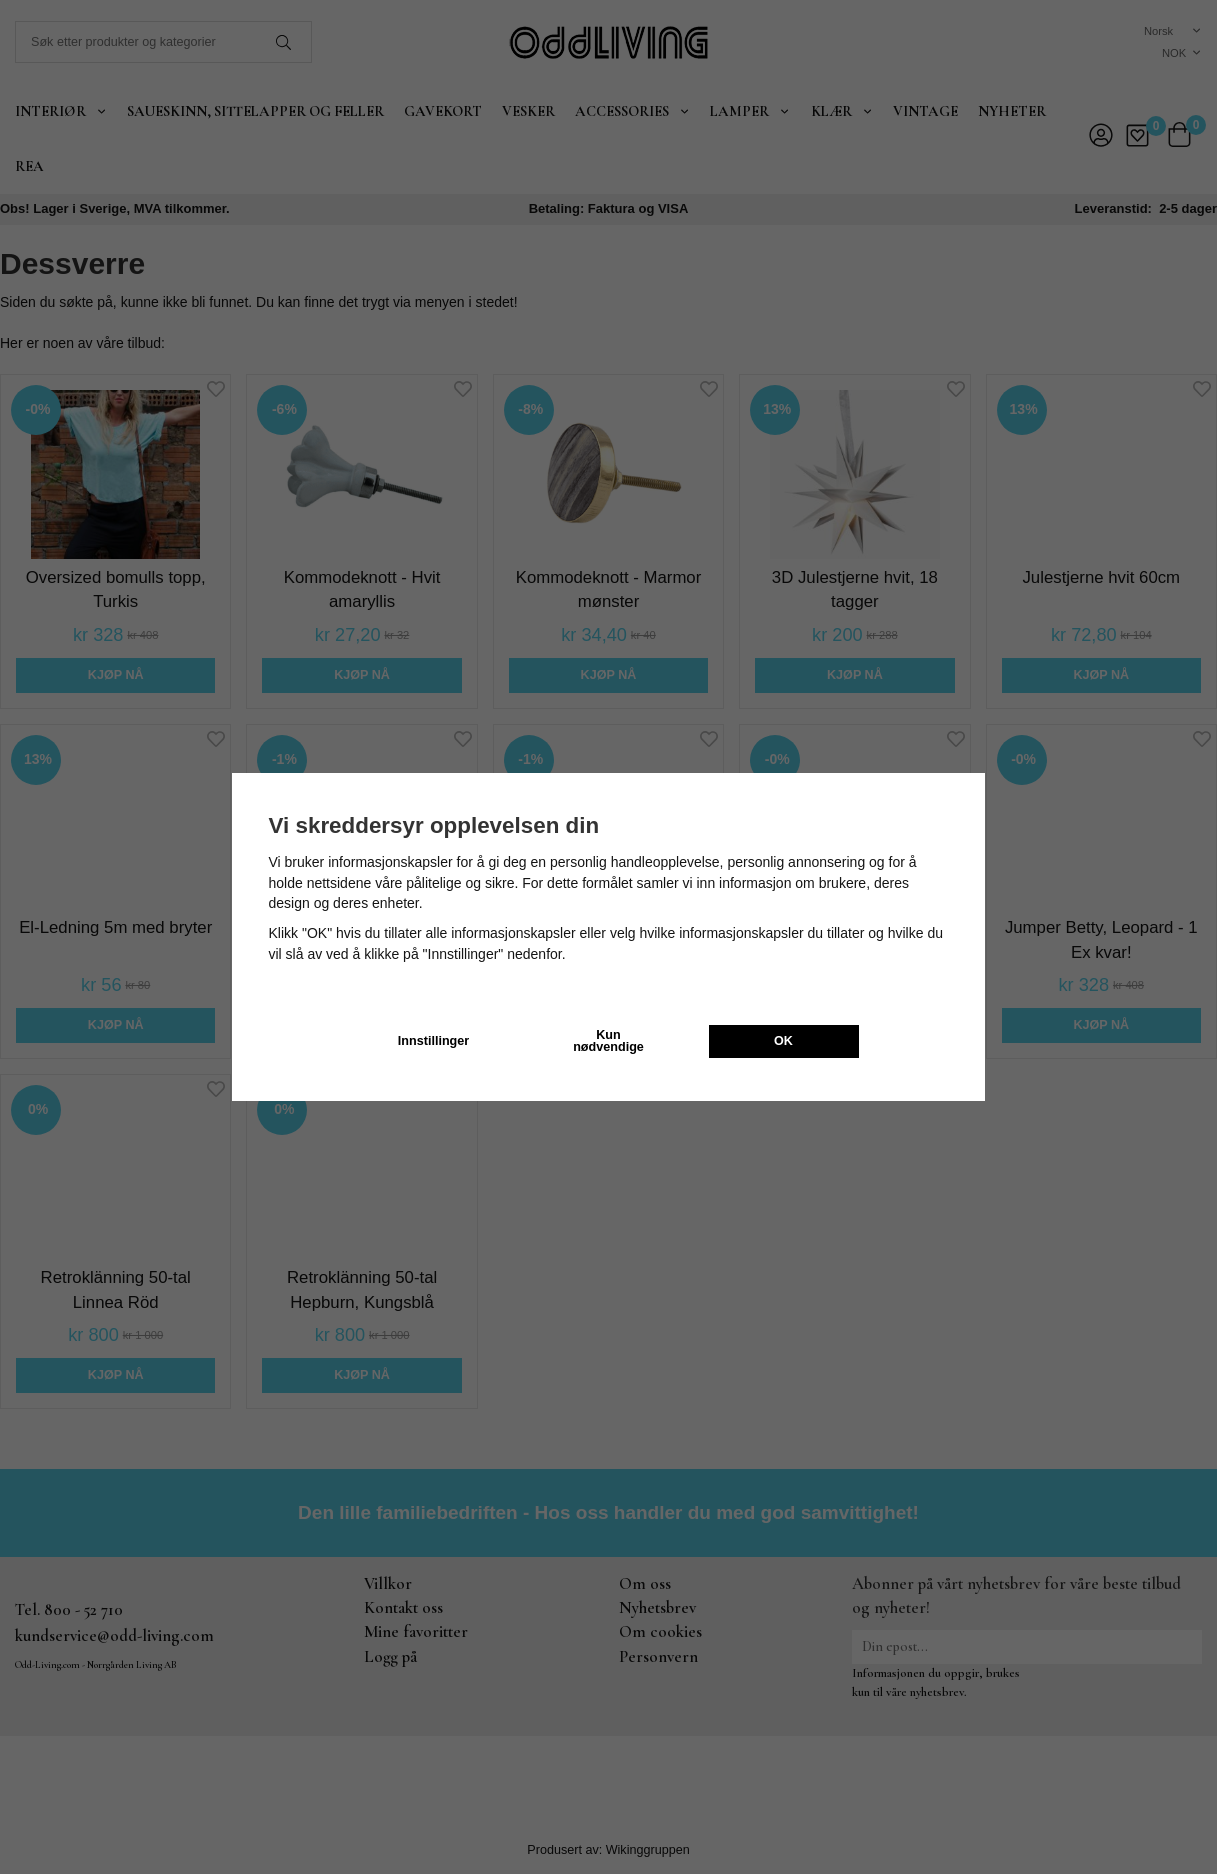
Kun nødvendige (608, 1041)
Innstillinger (433, 1041)
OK (783, 1041)
